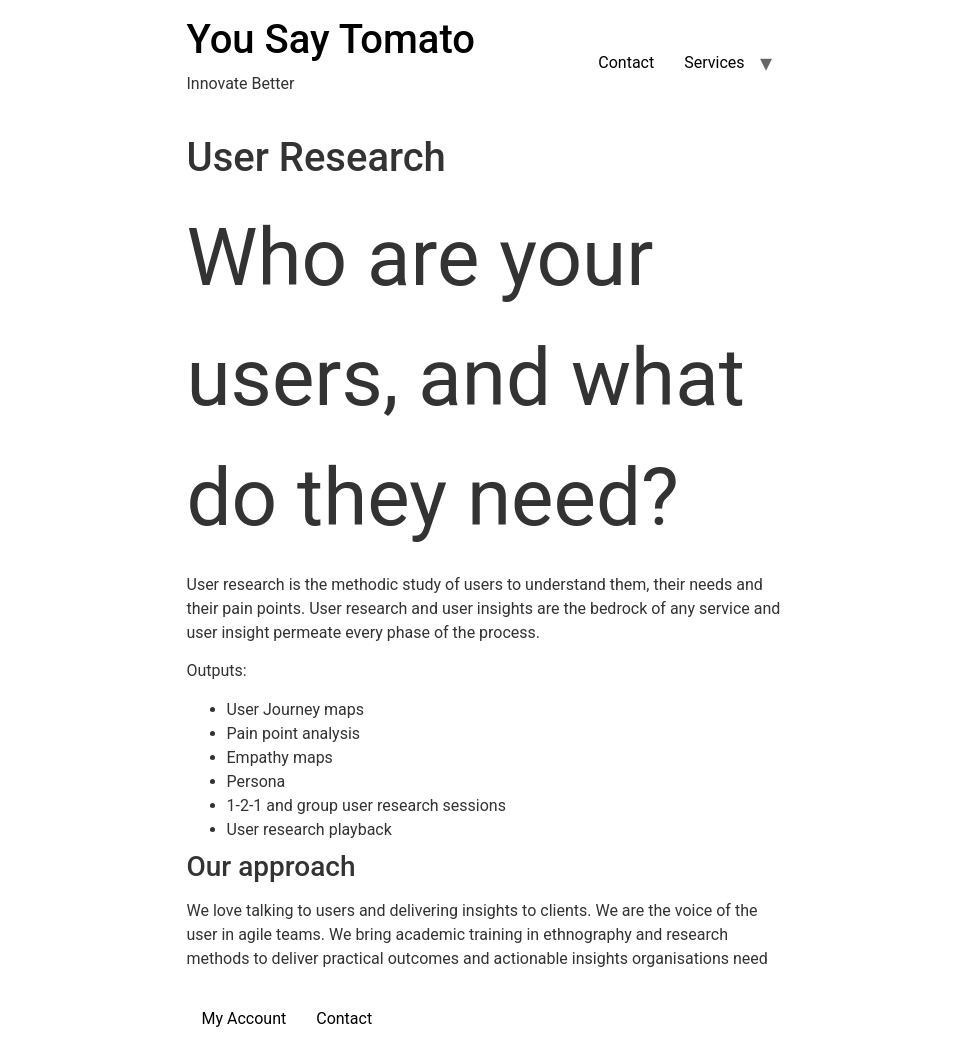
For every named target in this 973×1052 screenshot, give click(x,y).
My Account (244, 1018)
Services (714, 62)
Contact (626, 62)
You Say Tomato (331, 39)
